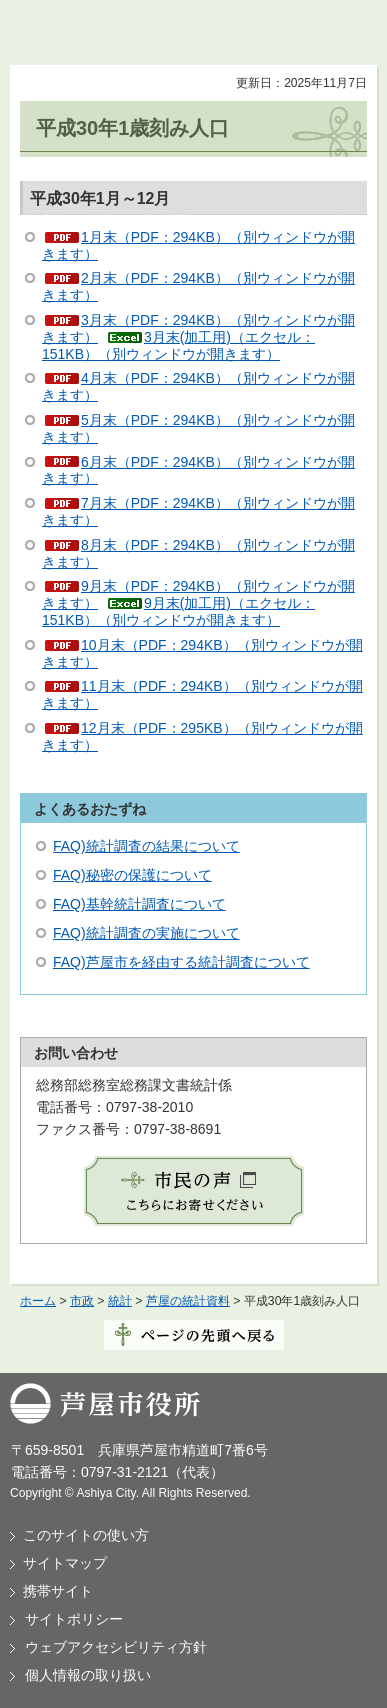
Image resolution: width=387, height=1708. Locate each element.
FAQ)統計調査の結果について (146, 846)
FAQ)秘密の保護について (132, 875)
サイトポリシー (74, 1619)
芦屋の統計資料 (188, 1301)
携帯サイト (58, 1591)
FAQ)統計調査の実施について (146, 933)
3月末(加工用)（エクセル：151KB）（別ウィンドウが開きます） (178, 345)
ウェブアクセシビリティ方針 (116, 1647)
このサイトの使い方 (86, 1535)
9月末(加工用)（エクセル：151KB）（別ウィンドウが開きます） (178, 611)
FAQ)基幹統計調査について (139, 904)
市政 (82, 1301)
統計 (120, 1301)
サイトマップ (65, 1563)
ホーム (38, 1301)
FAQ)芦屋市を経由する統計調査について (181, 962)
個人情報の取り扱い (88, 1675)
